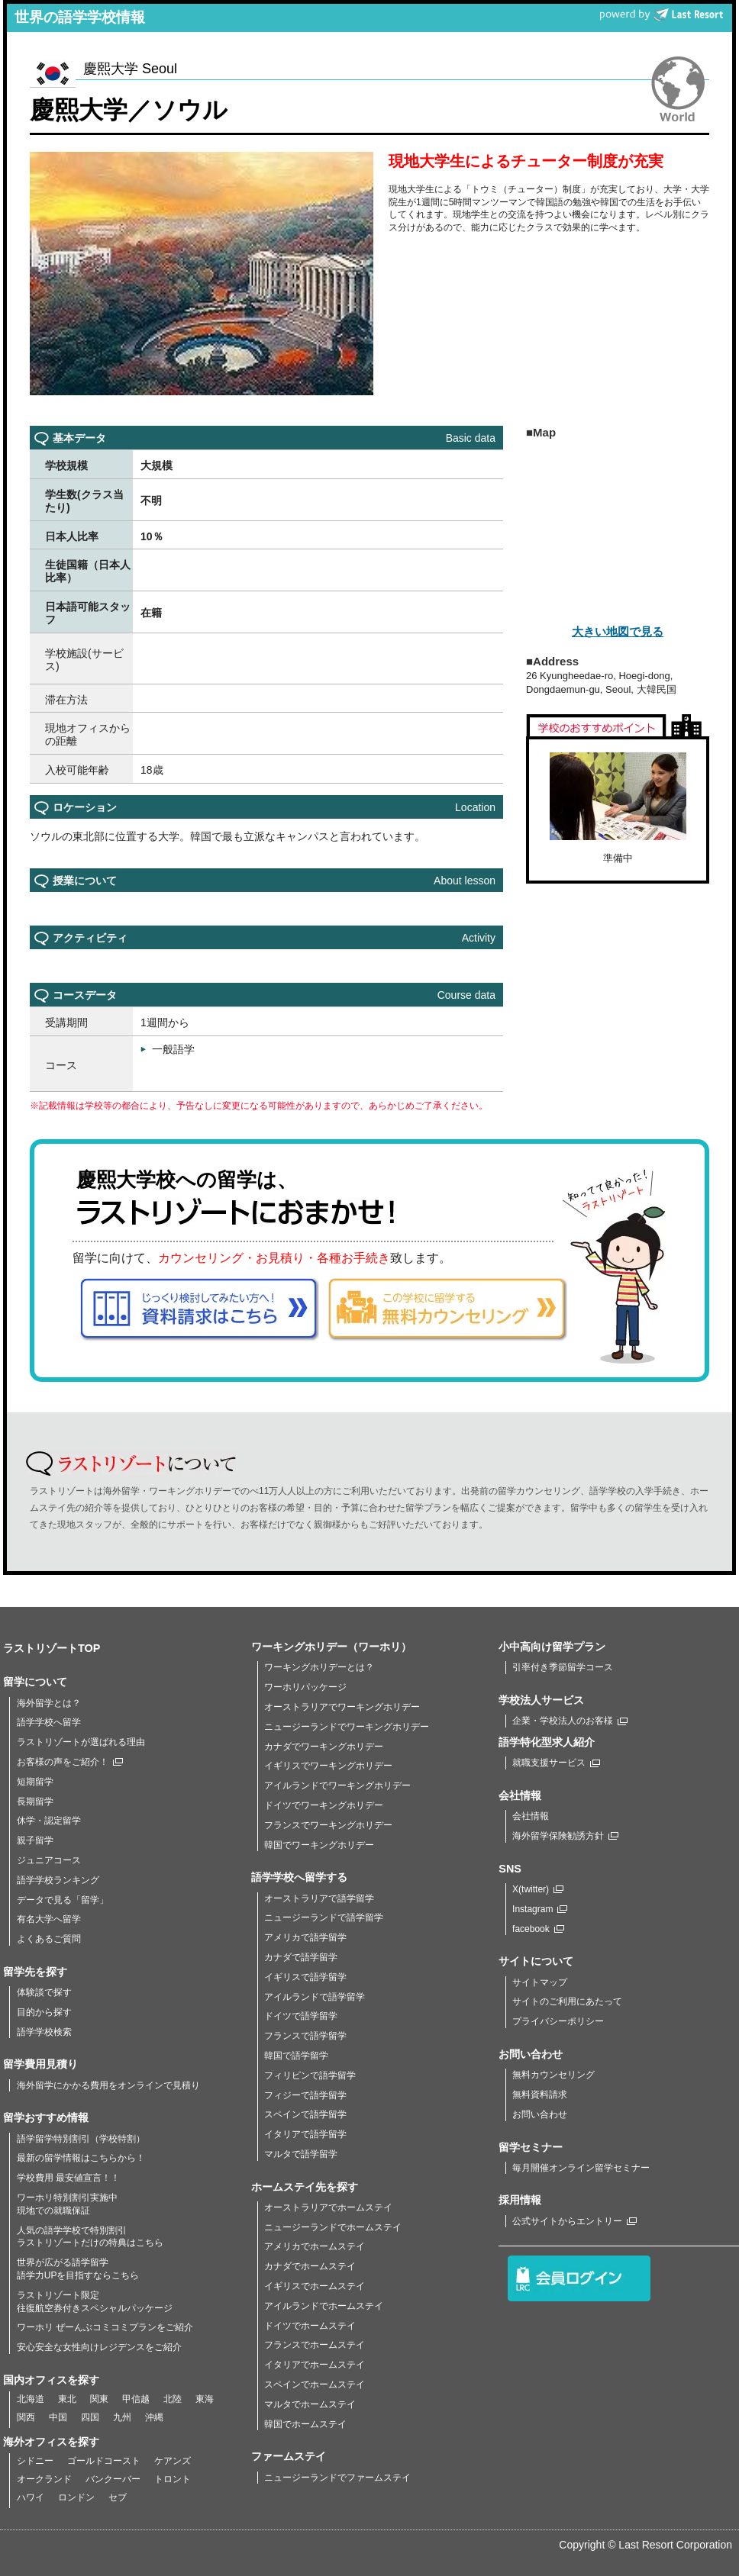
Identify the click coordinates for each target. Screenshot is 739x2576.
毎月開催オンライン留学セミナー (581, 2167)
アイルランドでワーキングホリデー (337, 1785)
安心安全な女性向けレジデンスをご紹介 (99, 2347)
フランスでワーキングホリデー (328, 1825)
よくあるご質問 (49, 1939)
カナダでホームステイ (310, 2266)
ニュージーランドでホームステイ (333, 2227)
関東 (99, 2399)
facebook (538, 1929)
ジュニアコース (49, 1860)
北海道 (30, 2399)
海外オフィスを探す (51, 2442)
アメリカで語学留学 (305, 1937)
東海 (204, 2399)
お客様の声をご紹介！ (70, 1762)
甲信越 (136, 2399)
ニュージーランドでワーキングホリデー (346, 1726)
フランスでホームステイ (314, 2344)
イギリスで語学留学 (305, 1977)
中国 (58, 2417)
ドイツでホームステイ (310, 2325)
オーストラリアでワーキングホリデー (342, 1707)
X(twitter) (537, 1889)
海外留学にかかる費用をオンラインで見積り (108, 2085)
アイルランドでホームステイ (323, 2306)
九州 (122, 2417)
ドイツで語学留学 (300, 2016)
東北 (67, 2399)
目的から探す (44, 2012)
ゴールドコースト (103, 2460)
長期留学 (35, 1801)
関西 (26, 2417)
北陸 (172, 2399)
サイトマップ (539, 1982)
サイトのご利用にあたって (567, 2001)
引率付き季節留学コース (562, 1667)
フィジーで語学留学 (305, 2095)
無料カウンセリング (553, 2074)
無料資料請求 (539, 2094)
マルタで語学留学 (300, 2154)
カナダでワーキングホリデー (323, 1746)
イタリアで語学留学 (305, 2134)
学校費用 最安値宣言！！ (68, 2177)
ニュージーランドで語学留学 (323, 1917)
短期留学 (35, 1781)
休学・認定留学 (49, 1820)
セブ (117, 2497)
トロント (172, 2479)
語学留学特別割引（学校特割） (81, 2138)
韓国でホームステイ (305, 2424)
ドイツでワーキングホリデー (323, 1805)
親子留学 (35, 1840)
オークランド (44, 2479)
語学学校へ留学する (299, 1877)
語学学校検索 (44, 2032)
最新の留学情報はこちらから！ (81, 2158)
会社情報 (530, 1816)
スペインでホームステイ (314, 2384)
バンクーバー (113, 2479)
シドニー (35, 2460)
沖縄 (154, 2417)
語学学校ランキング (58, 1880)
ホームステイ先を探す (304, 2187)
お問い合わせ (539, 2114)
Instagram (539, 1909)
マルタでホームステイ (310, 2404)
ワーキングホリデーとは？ (319, 1667)
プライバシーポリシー (558, 2021)
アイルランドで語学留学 (314, 1997)
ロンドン (76, 2497)
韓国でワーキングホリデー (319, 1845)
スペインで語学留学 (305, 2114)
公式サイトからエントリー (574, 2221)
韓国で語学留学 (296, 2055)
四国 (90, 2417)
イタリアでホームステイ (314, 2364)
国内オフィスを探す (51, 2380)
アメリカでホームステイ (314, 2246)
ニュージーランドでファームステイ (337, 2477)
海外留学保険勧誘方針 (565, 1836)
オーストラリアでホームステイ (328, 2207)
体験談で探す (44, 1992)
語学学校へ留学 (49, 1722)
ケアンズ (172, 2460)
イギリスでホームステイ (314, 2286)
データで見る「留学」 (62, 1900)
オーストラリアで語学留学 (319, 1898)
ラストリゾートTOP (51, 1648)
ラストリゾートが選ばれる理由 (81, 1742)
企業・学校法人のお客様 (570, 1720)
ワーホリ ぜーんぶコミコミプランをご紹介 (105, 2327)
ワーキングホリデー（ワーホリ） (331, 1647)
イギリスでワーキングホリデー (328, 1765)
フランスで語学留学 (305, 2035)
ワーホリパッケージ (305, 1687)
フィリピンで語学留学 (310, 2075)
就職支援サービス (556, 1762)
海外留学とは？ (49, 1703)
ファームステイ (288, 2456)
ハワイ (30, 2497)
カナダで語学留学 (300, 1957)
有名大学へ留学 (49, 1919)
